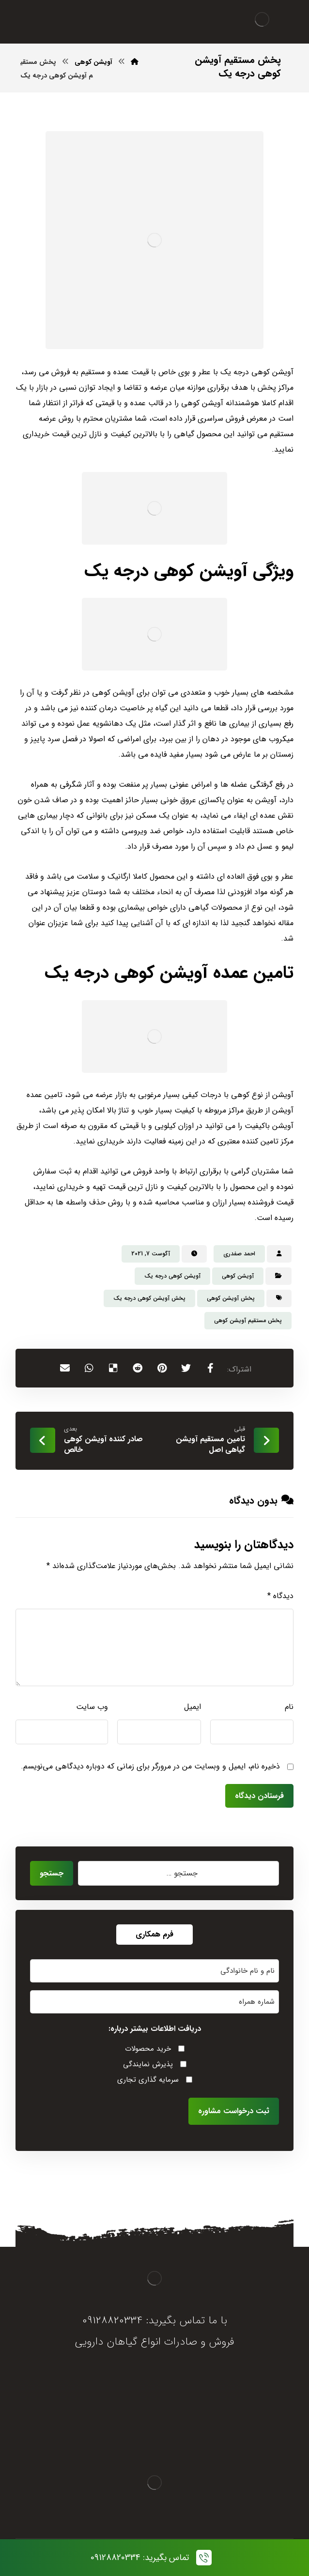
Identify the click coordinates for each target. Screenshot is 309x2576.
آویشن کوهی (238, 1275)
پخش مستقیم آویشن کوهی (248, 1320)
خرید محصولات (148, 2049)
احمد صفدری (239, 1253)
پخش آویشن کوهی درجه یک (149, 1298)
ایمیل (192, 1707)
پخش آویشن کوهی (231, 1298)
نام (289, 1707)
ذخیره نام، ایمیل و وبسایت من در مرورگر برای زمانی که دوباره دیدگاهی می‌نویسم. (150, 1766)
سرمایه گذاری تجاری (148, 2080)
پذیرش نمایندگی (148, 2064)
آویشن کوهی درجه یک (172, 1275)
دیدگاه (280, 1596)
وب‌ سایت (92, 1707)
